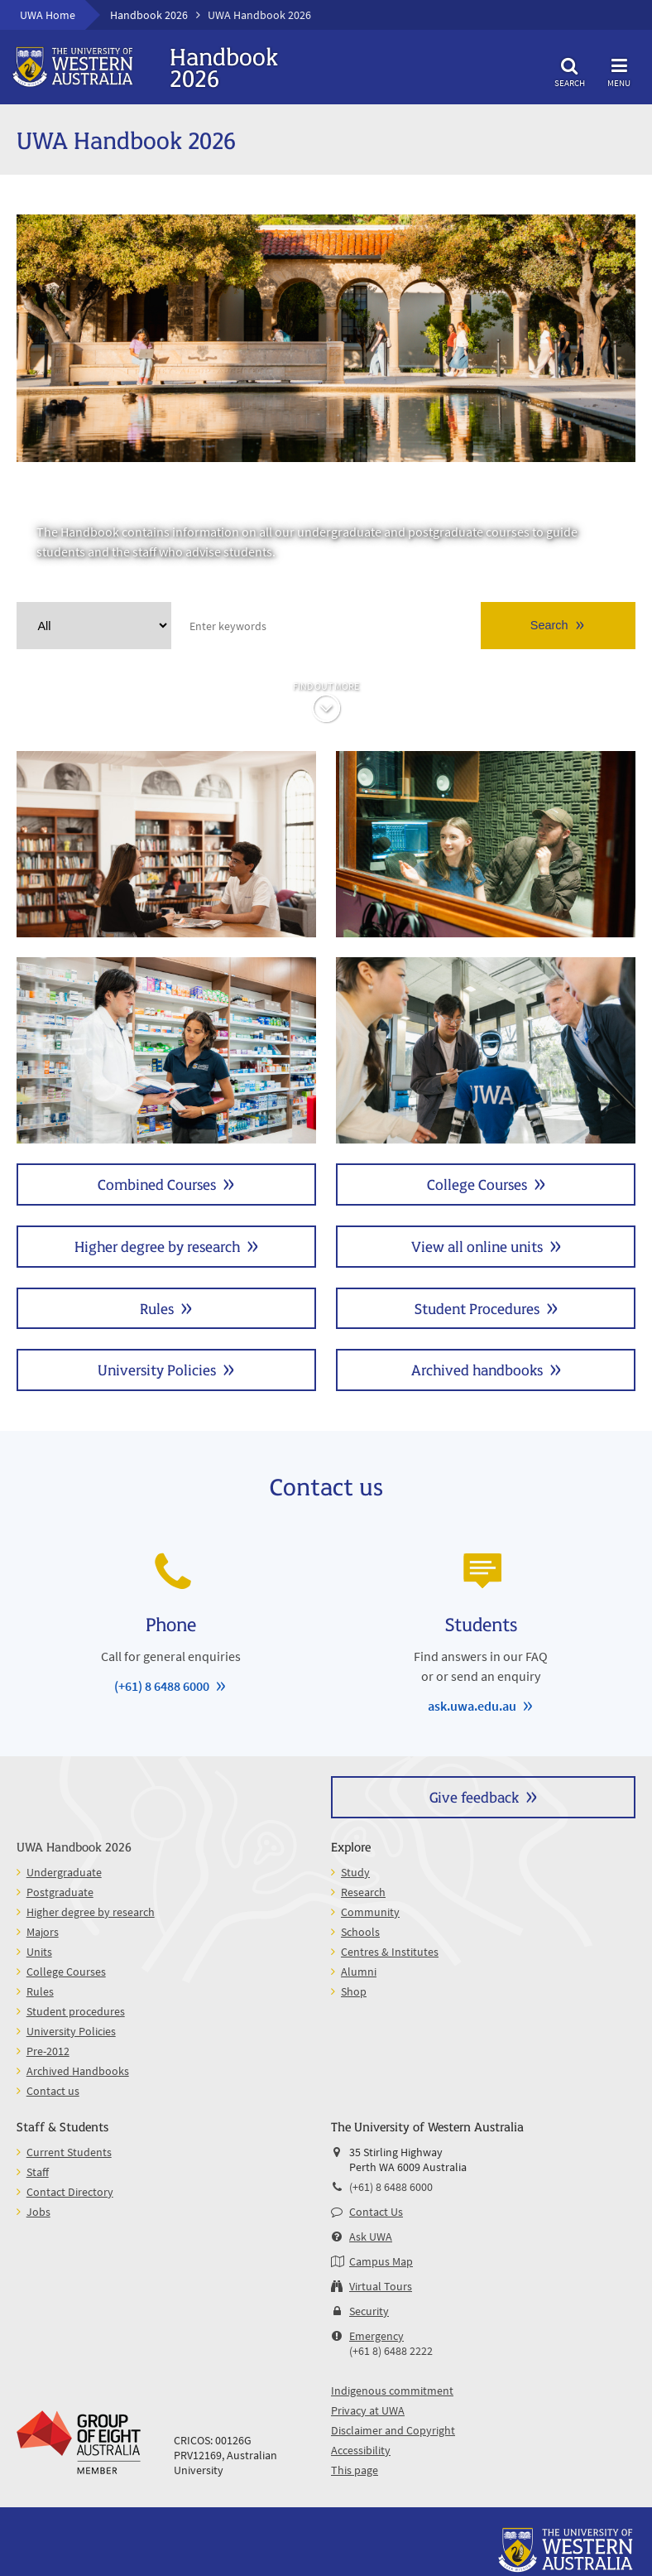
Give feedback (474, 1796)
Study (355, 1872)
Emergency (376, 2335)
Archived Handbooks (77, 2070)
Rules (157, 1307)
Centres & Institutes (390, 1951)
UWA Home (47, 14)
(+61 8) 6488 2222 (391, 2350)
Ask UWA (370, 2236)
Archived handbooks (477, 1369)
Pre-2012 (48, 2051)
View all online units (477, 1245)
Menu (618, 70)
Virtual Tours (380, 2286)
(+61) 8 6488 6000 (161, 1686)
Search (569, 70)
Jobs (38, 2211)
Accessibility (361, 2450)
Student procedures (75, 2011)
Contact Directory (69, 2191)
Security (369, 2311)
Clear (156, 625)
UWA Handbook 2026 (74, 1846)
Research (363, 1892)
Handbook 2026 (149, 14)
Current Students (69, 2152)
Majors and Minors (166, 1050)
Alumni (358, 1971)
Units (485, 1050)
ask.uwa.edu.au (472, 1705)
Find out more (326, 686)
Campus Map (381, 2261)
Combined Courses (157, 1183)
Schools (360, 1931)
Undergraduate (166, 844)
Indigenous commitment (392, 2390)
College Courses (477, 1183)
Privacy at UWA (368, 2410)
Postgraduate (485, 844)
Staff (37, 2171)
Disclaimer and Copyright (393, 2430)
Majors (42, 1931)
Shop (354, 1991)
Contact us (52, 2090)
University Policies (157, 1369)
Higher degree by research (157, 1245)
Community (370, 1911)
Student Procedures (477, 1307)
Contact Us (376, 2211)
